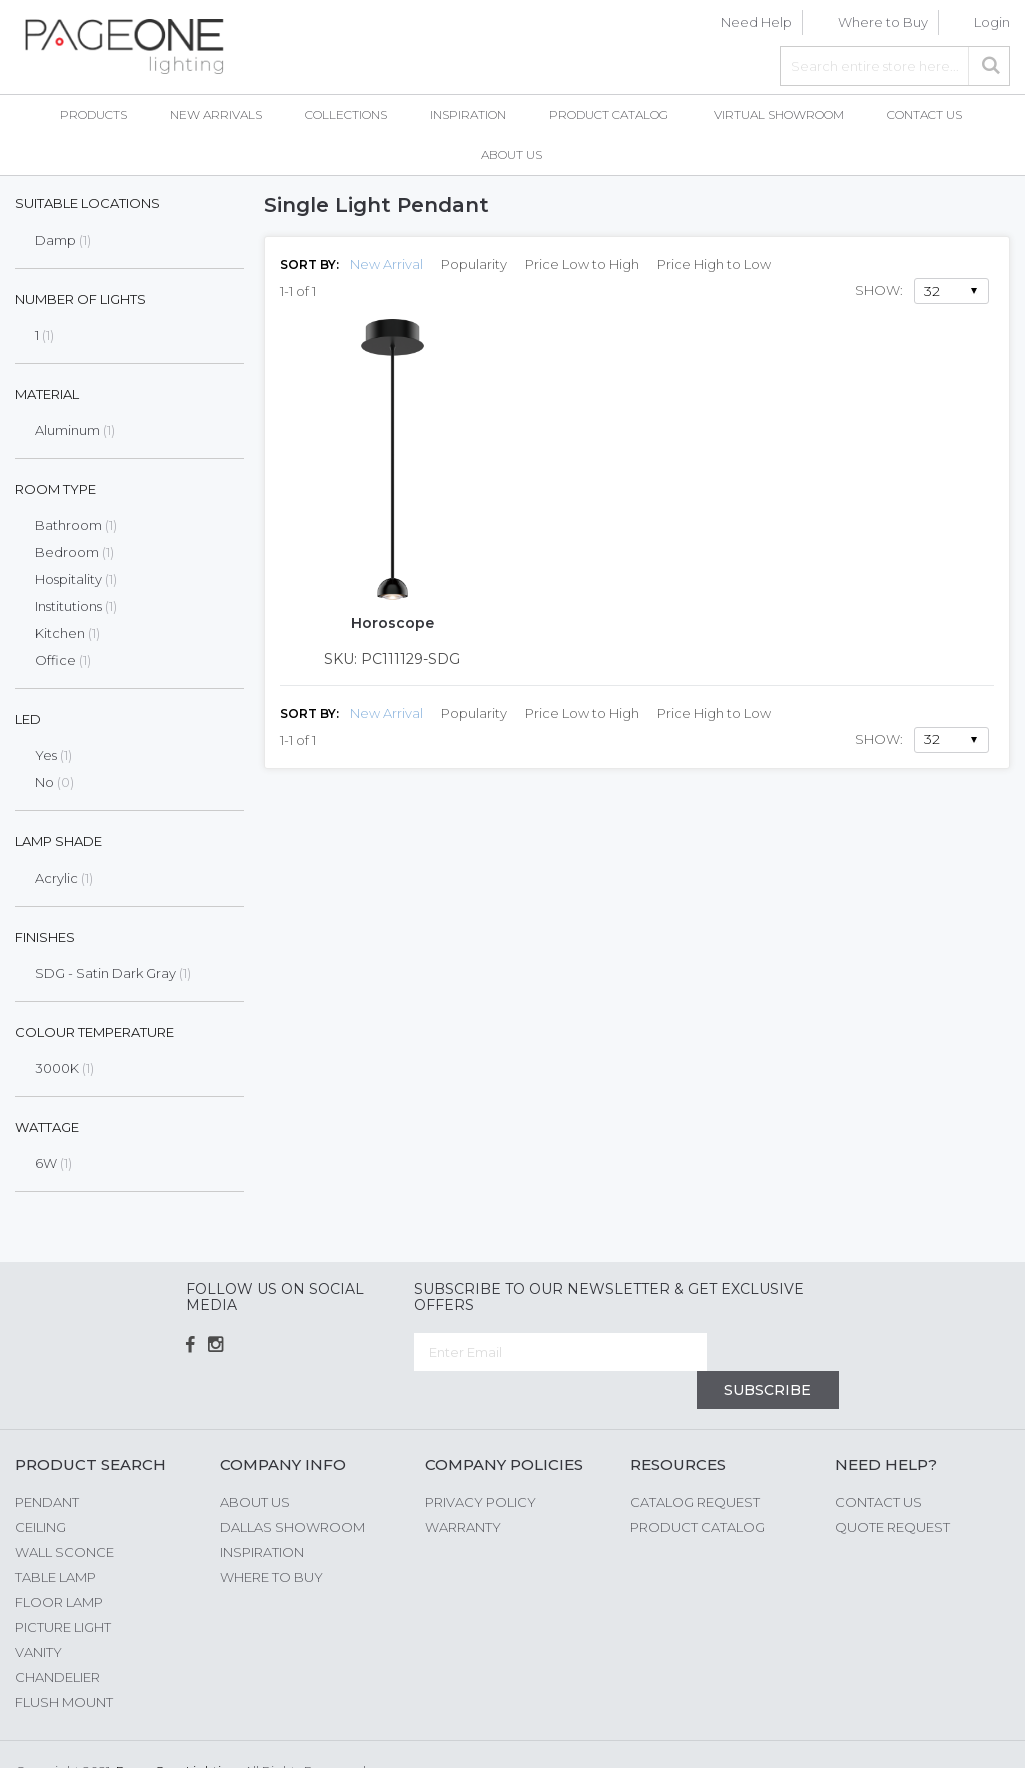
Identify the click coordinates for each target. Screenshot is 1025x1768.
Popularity (474, 264)
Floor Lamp (59, 1563)
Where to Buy (883, 22)
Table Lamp (55, 1538)
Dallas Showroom (292, 1488)
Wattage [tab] (47, 1127)
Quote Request (892, 1488)
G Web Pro (975, 1735)
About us (255, 1463)
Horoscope (392, 623)
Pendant (47, 1463)
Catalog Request (695, 1463)
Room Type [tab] (55, 489)
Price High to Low (714, 264)
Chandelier (57, 1638)
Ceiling (40, 1488)
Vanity (38, 1613)
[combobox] (895, 66)
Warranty (463, 1488)
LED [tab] (28, 719)
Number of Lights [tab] (80, 299)
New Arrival (386, 264)
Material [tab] (47, 394)
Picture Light (63, 1588)
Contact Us (878, 1463)
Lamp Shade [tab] (58, 841)
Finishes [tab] (45, 937)
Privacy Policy (480, 1463)
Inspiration (262, 1513)
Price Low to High (582, 264)
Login (992, 22)
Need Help (756, 22)
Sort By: (309, 264)
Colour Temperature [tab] (94, 1032)
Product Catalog (697, 1488)
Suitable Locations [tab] (87, 203)
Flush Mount (64, 1663)
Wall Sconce (64, 1513)
